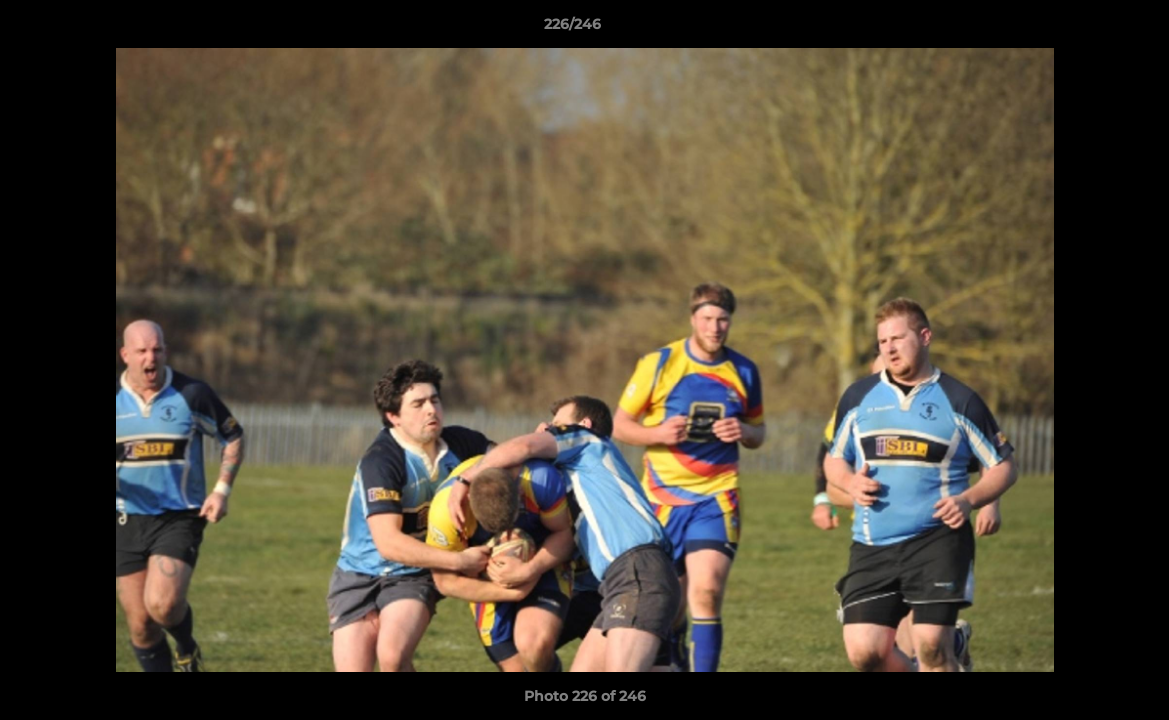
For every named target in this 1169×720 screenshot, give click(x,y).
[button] (1085, 29)
